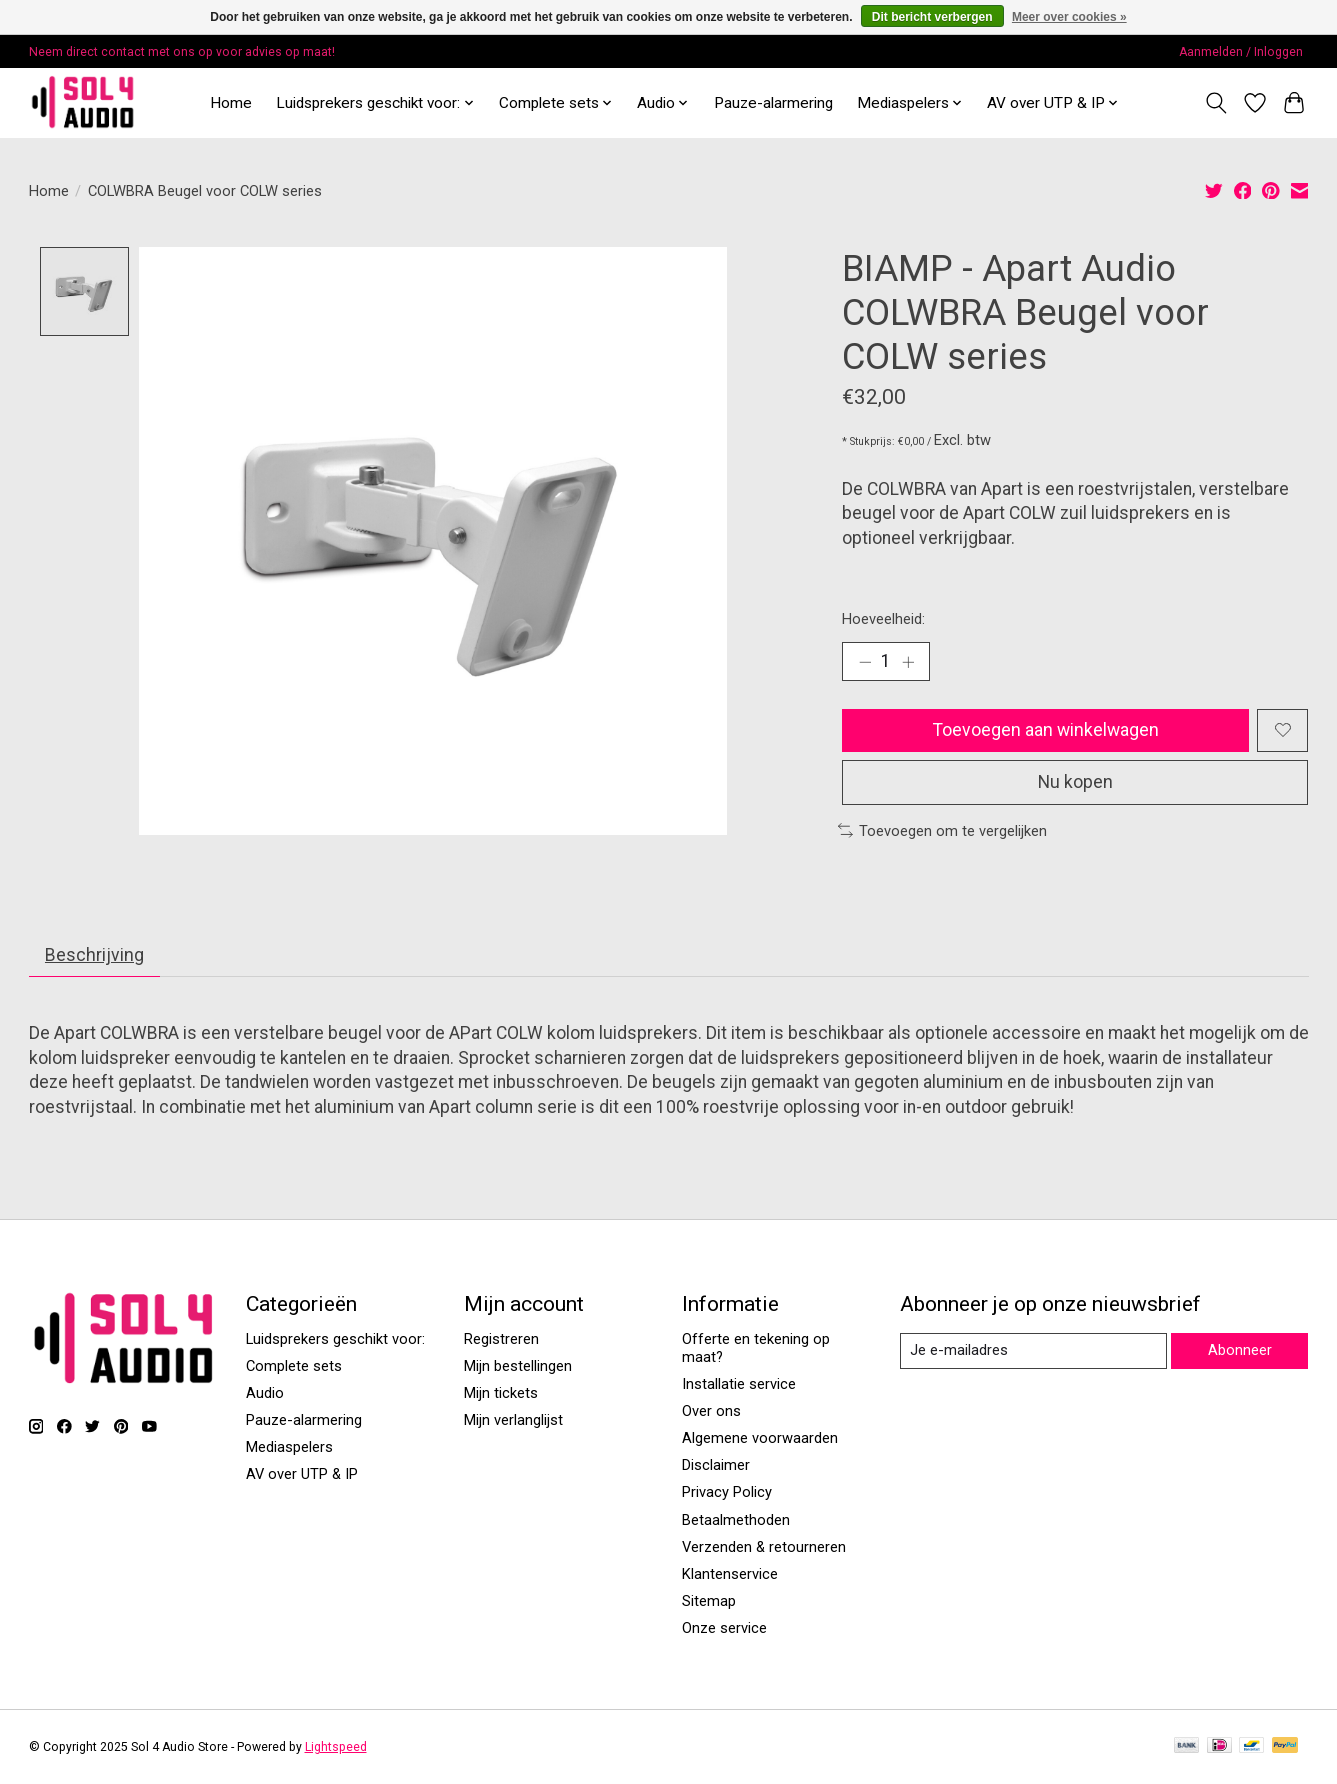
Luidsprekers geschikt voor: (335, 1339)
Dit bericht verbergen (932, 17)
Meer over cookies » (1069, 17)
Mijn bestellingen (518, 1366)
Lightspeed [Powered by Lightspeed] (336, 1747)
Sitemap (709, 1601)
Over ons (711, 1411)
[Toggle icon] (1216, 103)
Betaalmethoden (736, 1520)
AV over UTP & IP (302, 1475)
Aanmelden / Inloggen (1241, 52)
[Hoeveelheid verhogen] (908, 662)
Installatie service (739, 1384)
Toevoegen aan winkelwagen (1046, 730)
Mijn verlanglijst (513, 1420)
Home (231, 103)
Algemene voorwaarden (760, 1438)
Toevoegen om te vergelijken (943, 831)
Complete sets (294, 1366)
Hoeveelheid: (883, 619)
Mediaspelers (289, 1448)
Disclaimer (716, 1466)
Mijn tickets (501, 1393)
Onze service (724, 1628)
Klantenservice (730, 1574)
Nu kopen (1075, 782)
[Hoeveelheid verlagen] (865, 662)
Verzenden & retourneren (764, 1547)
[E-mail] (1033, 1351)
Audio (265, 1393)
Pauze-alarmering (773, 103)
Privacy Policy (727, 1493)
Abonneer (1240, 1350)
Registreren (501, 1339)
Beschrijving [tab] (93, 955)
